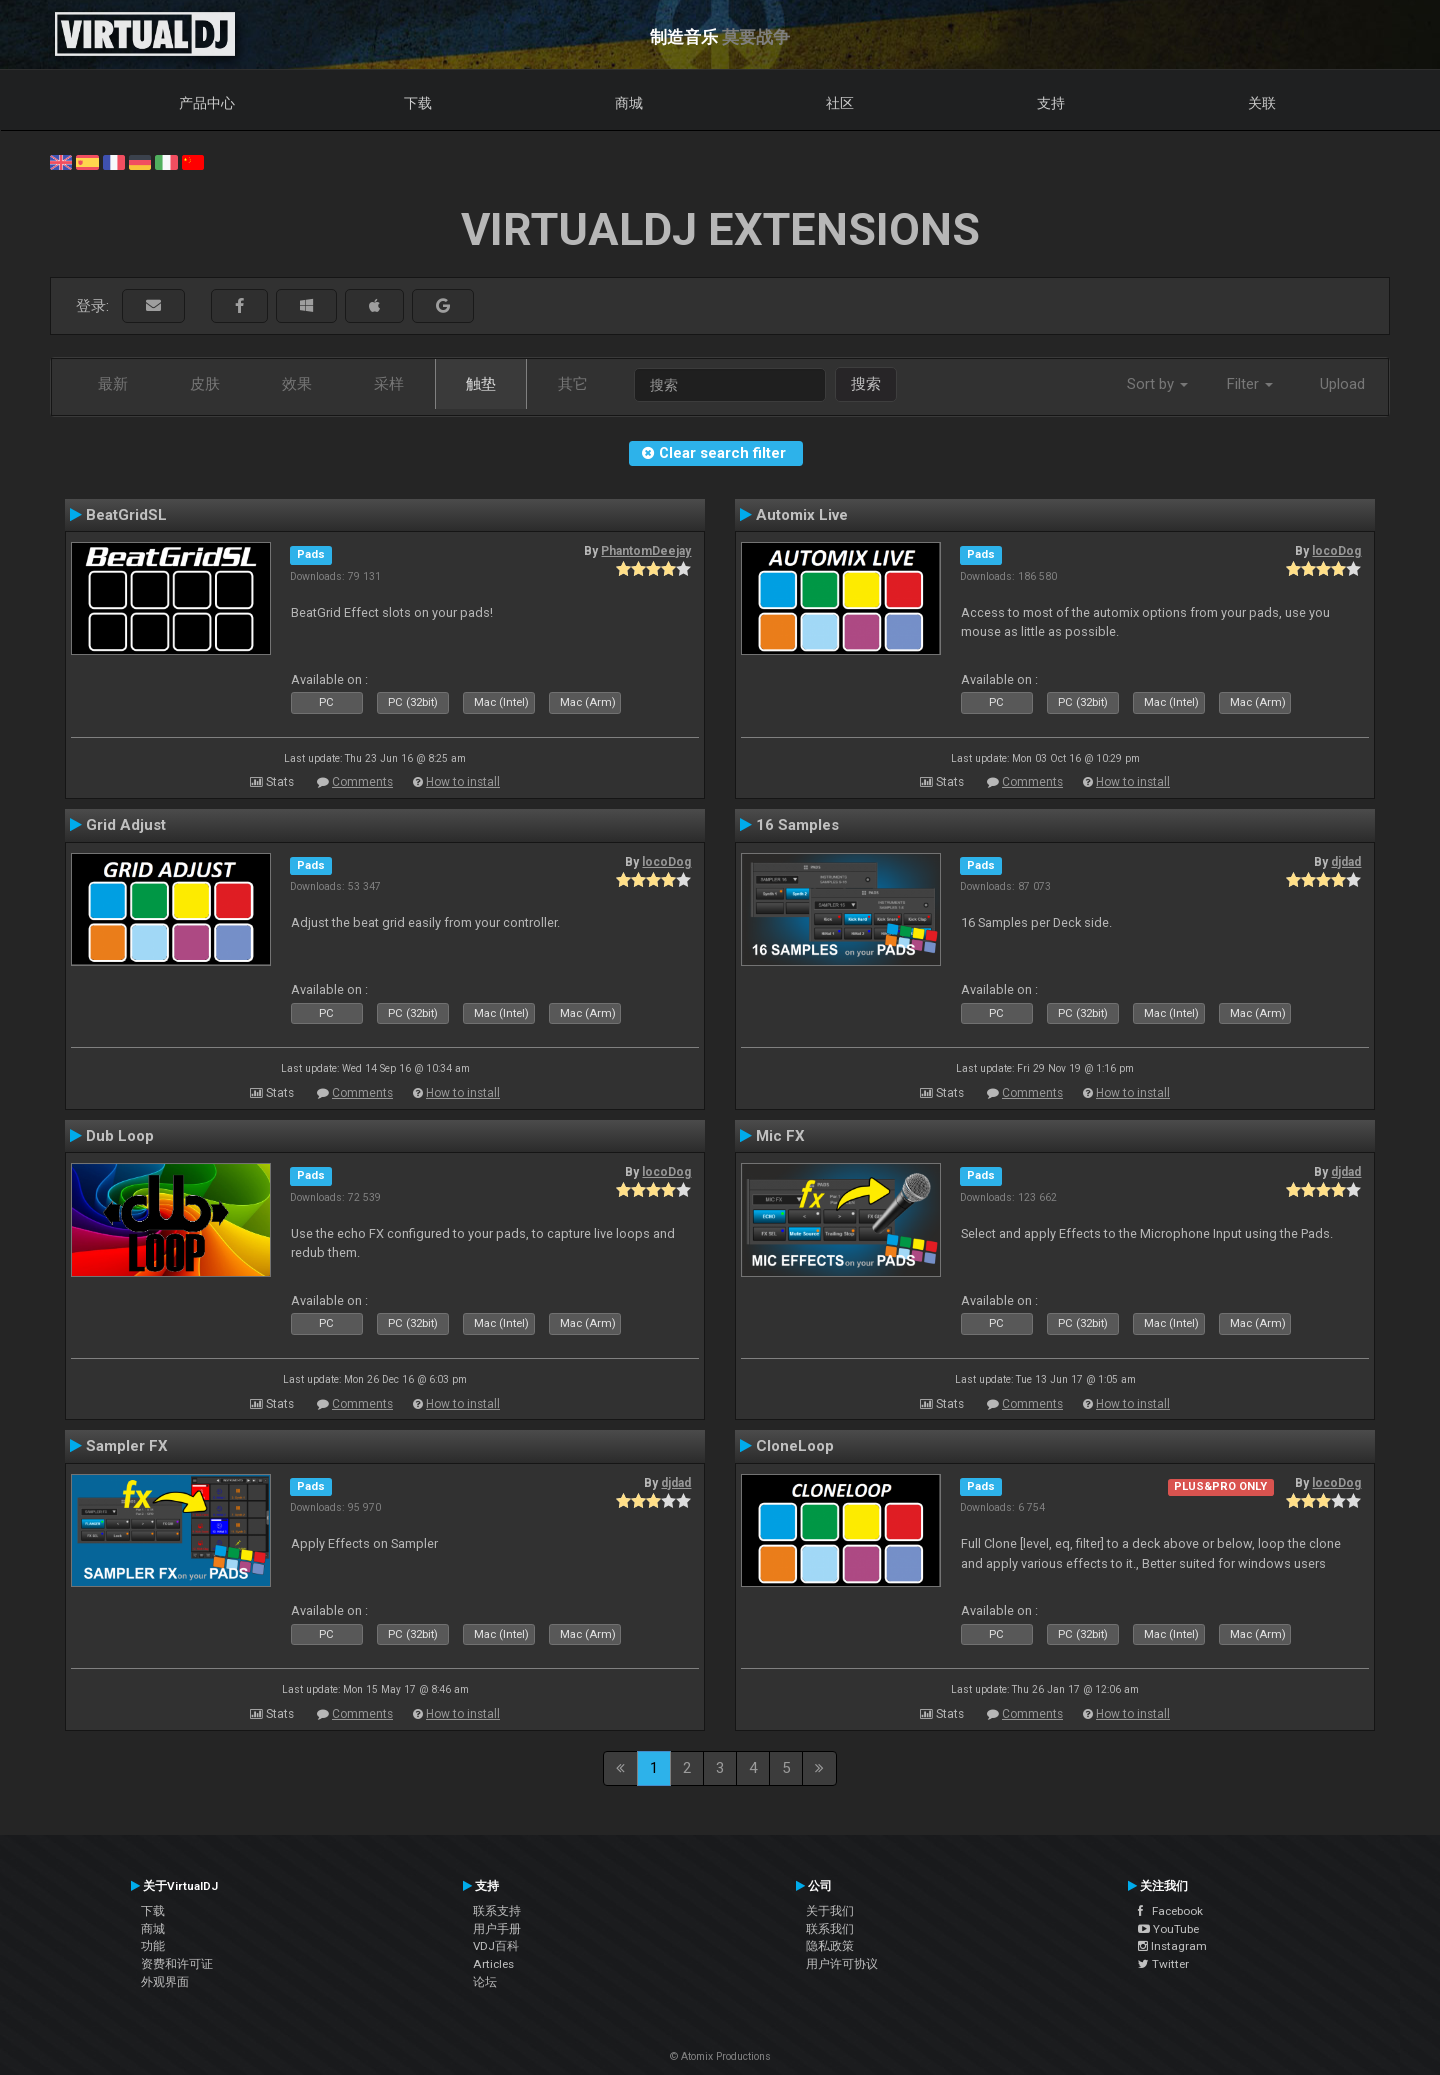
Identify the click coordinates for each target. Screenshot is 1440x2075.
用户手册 (497, 1929)
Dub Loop (120, 1136)
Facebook (1170, 1911)
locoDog (1336, 551)
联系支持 (497, 1911)
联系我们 (830, 1929)
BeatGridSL (126, 515)
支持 (1051, 103)
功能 (153, 1946)
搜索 (866, 384)
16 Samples (797, 825)
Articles (493, 1964)
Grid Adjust (126, 825)
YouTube (1168, 1929)
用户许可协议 (842, 1964)
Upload (1342, 384)
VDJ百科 (496, 1946)
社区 (840, 103)
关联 (1262, 103)
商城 (629, 103)
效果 (297, 384)
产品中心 (207, 103)
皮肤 (205, 384)
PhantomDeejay (646, 551)
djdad (1346, 862)
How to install (463, 782)
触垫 (481, 384)
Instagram (1172, 1946)
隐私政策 (830, 1946)
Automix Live (802, 515)
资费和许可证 (177, 1964)
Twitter (1163, 1964)
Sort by (1157, 384)
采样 (389, 384)
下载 (418, 103)
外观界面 (165, 1982)
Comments (362, 782)
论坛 (485, 1982)
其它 (573, 384)
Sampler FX (127, 1446)
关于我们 (830, 1911)
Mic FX (780, 1136)
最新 (113, 384)
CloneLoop (795, 1446)
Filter (1250, 384)
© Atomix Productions (720, 2056)
